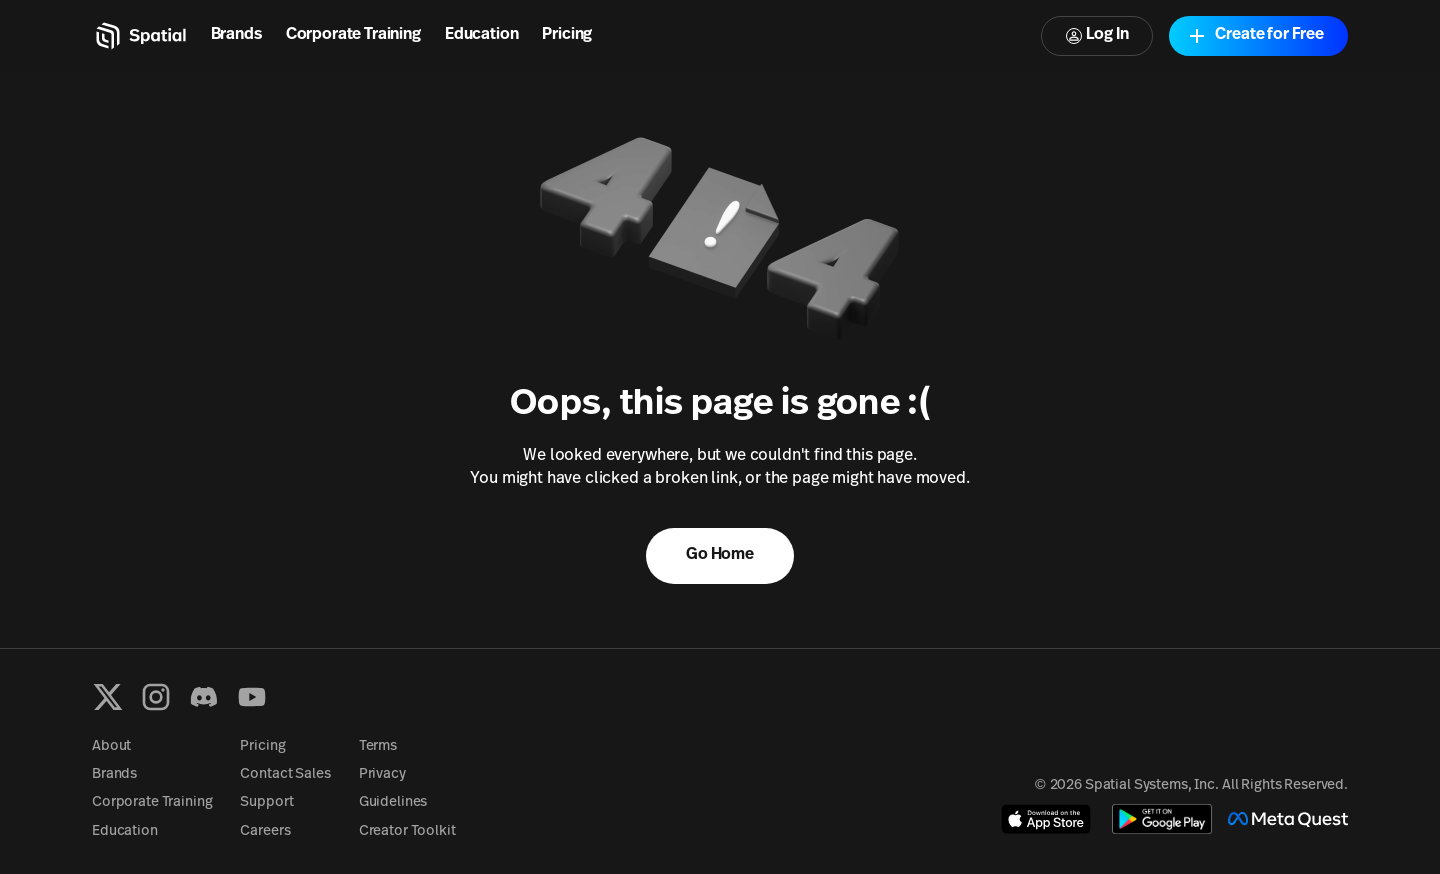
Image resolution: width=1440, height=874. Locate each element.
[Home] (139, 36)
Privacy (382, 774)
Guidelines (393, 802)
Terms (378, 746)
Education (482, 35)
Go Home (720, 555)
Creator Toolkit (407, 831)
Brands (236, 35)
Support (266, 802)
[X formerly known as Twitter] (108, 697)
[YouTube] (252, 697)
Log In (1097, 35)
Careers (265, 831)
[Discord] (204, 697)
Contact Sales (285, 774)
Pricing (567, 35)
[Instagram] (156, 697)
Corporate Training (353, 35)
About (111, 746)
